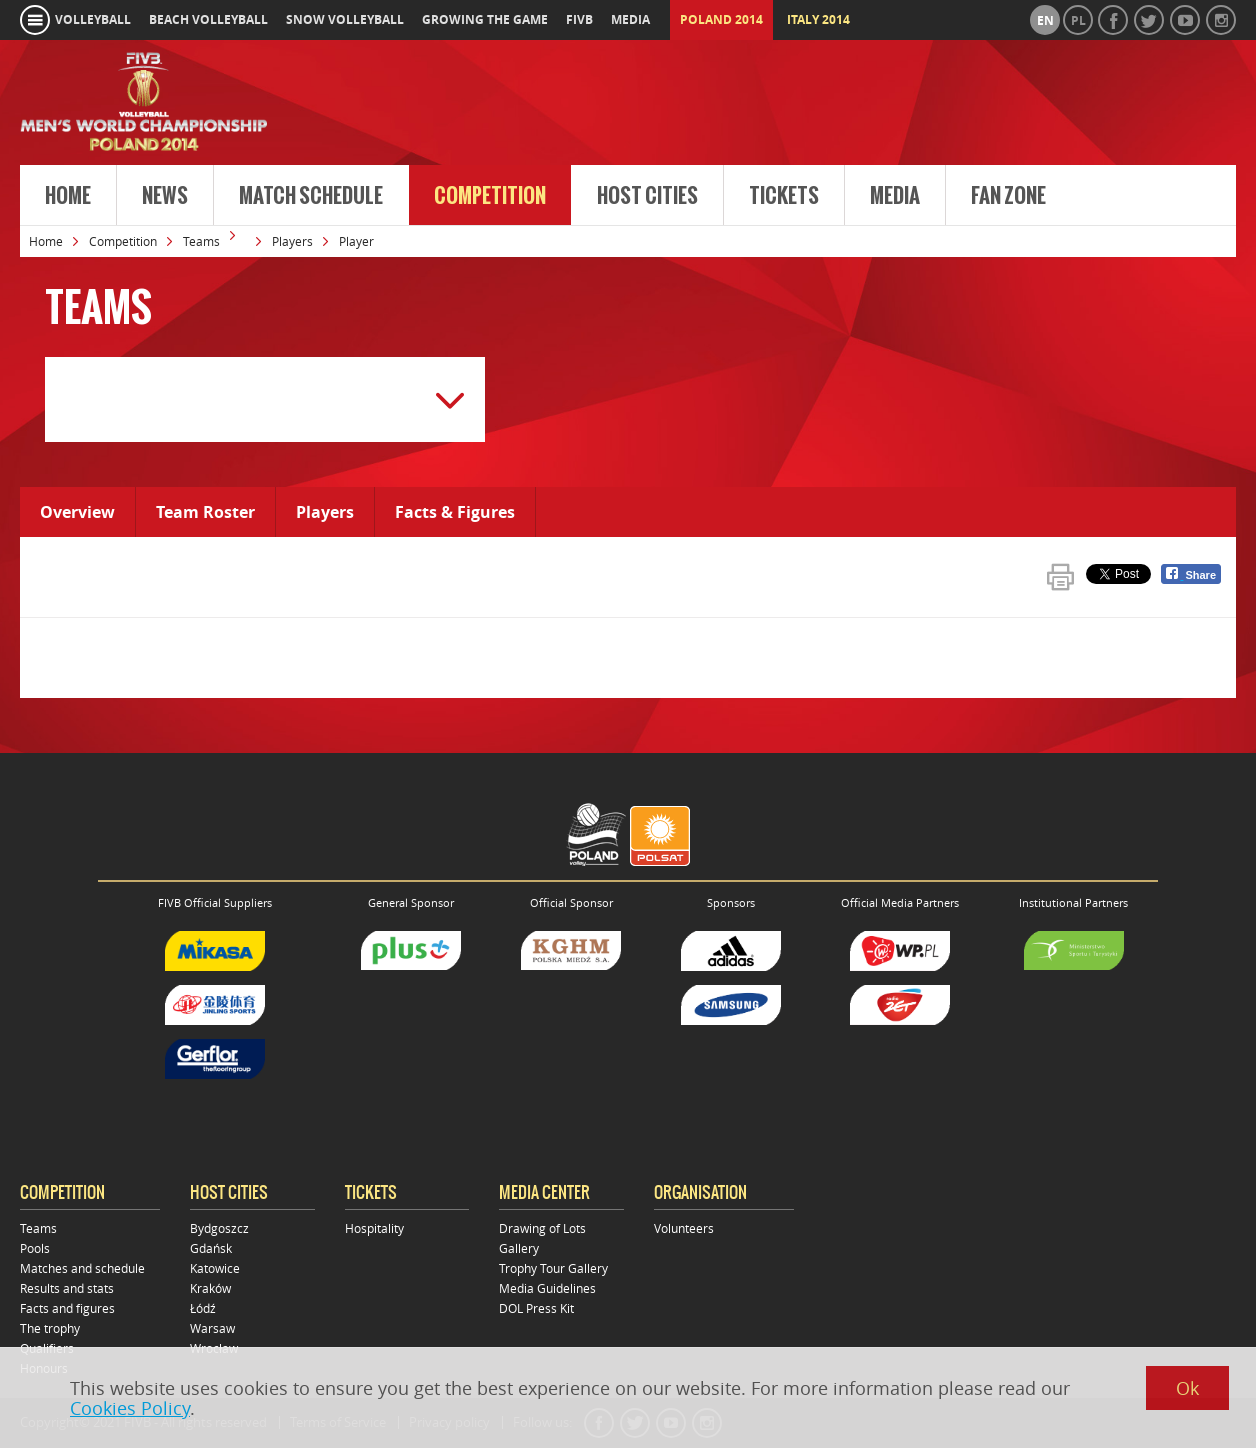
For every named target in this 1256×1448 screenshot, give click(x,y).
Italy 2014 (818, 19)
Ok (1187, 1388)
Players (292, 241)
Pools (35, 1248)
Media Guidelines (547, 1288)
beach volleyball (208, 19)
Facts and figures (67, 1308)
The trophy (50, 1328)
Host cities (647, 196)
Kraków (210, 1288)
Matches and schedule (82, 1268)
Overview (77, 512)
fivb (579, 19)
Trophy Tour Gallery (553, 1268)
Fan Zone (1008, 196)
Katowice (215, 1268)
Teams (201, 241)
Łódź (203, 1308)
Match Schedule (311, 196)
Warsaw (212, 1328)
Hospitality (374, 1228)
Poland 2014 (721, 19)
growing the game (485, 19)
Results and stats (67, 1288)
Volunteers (684, 1228)
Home (68, 196)
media (630, 19)
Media (895, 196)
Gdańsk (211, 1248)
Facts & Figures (455, 512)
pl (1078, 20)
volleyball (93, 19)
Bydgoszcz (219, 1228)
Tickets (784, 196)
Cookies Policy (130, 1408)
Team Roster (205, 512)
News (165, 196)
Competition (490, 196)
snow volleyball (345, 19)
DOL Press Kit (536, 1308)
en (1045, 20)
